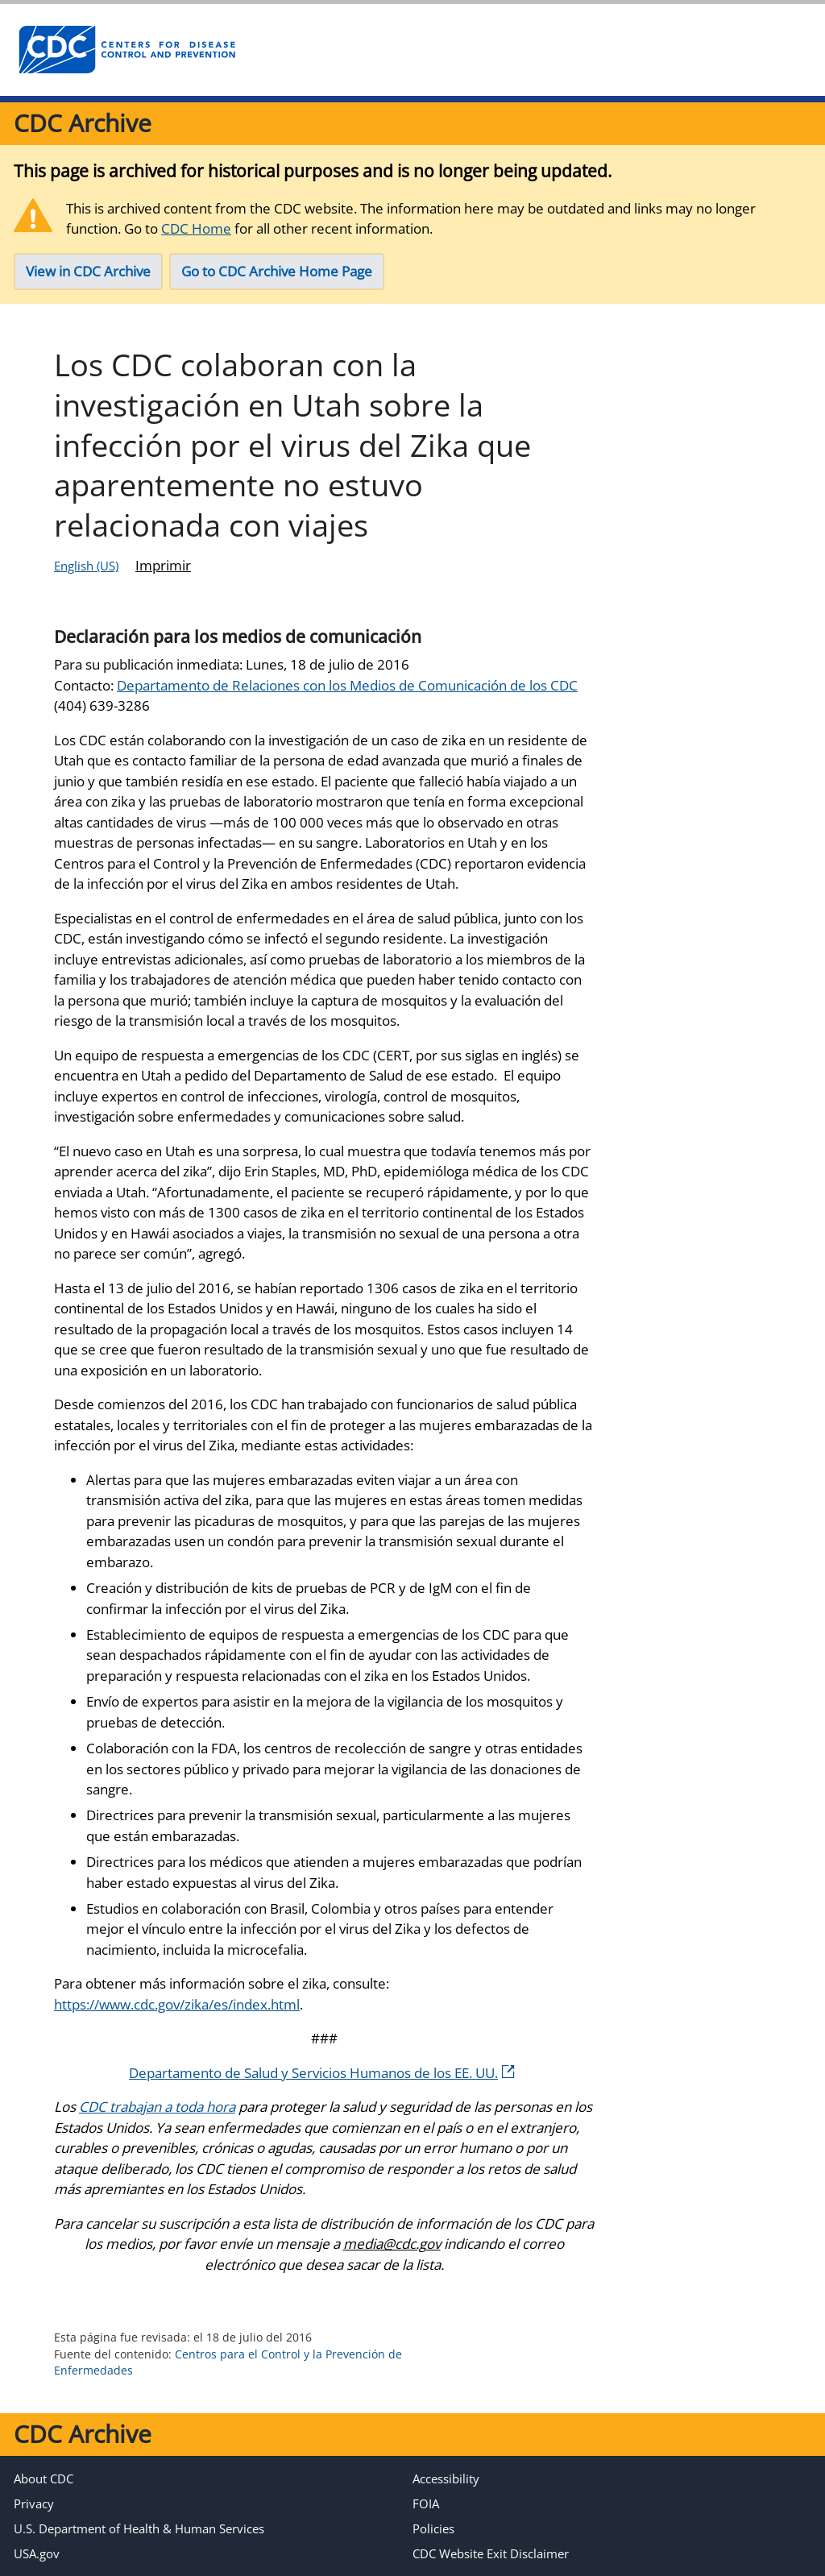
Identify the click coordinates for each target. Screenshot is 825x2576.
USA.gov (37, 2553)
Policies (433, 2528)
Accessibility (445, 2478)
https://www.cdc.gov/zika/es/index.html (177, 2004)
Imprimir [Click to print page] (163, 565)
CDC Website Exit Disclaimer (490, 2553)
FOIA (425, 2503)
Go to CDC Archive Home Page (276, 271)
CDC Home (196, 228)
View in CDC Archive (88, 271)
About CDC (43, 2478)
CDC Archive (82, 122)
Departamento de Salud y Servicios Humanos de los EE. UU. (322, 2073)
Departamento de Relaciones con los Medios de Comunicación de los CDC (347, 685)
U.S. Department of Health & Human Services (139, 2528)
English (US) (86, 566)
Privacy (34, 2503)
